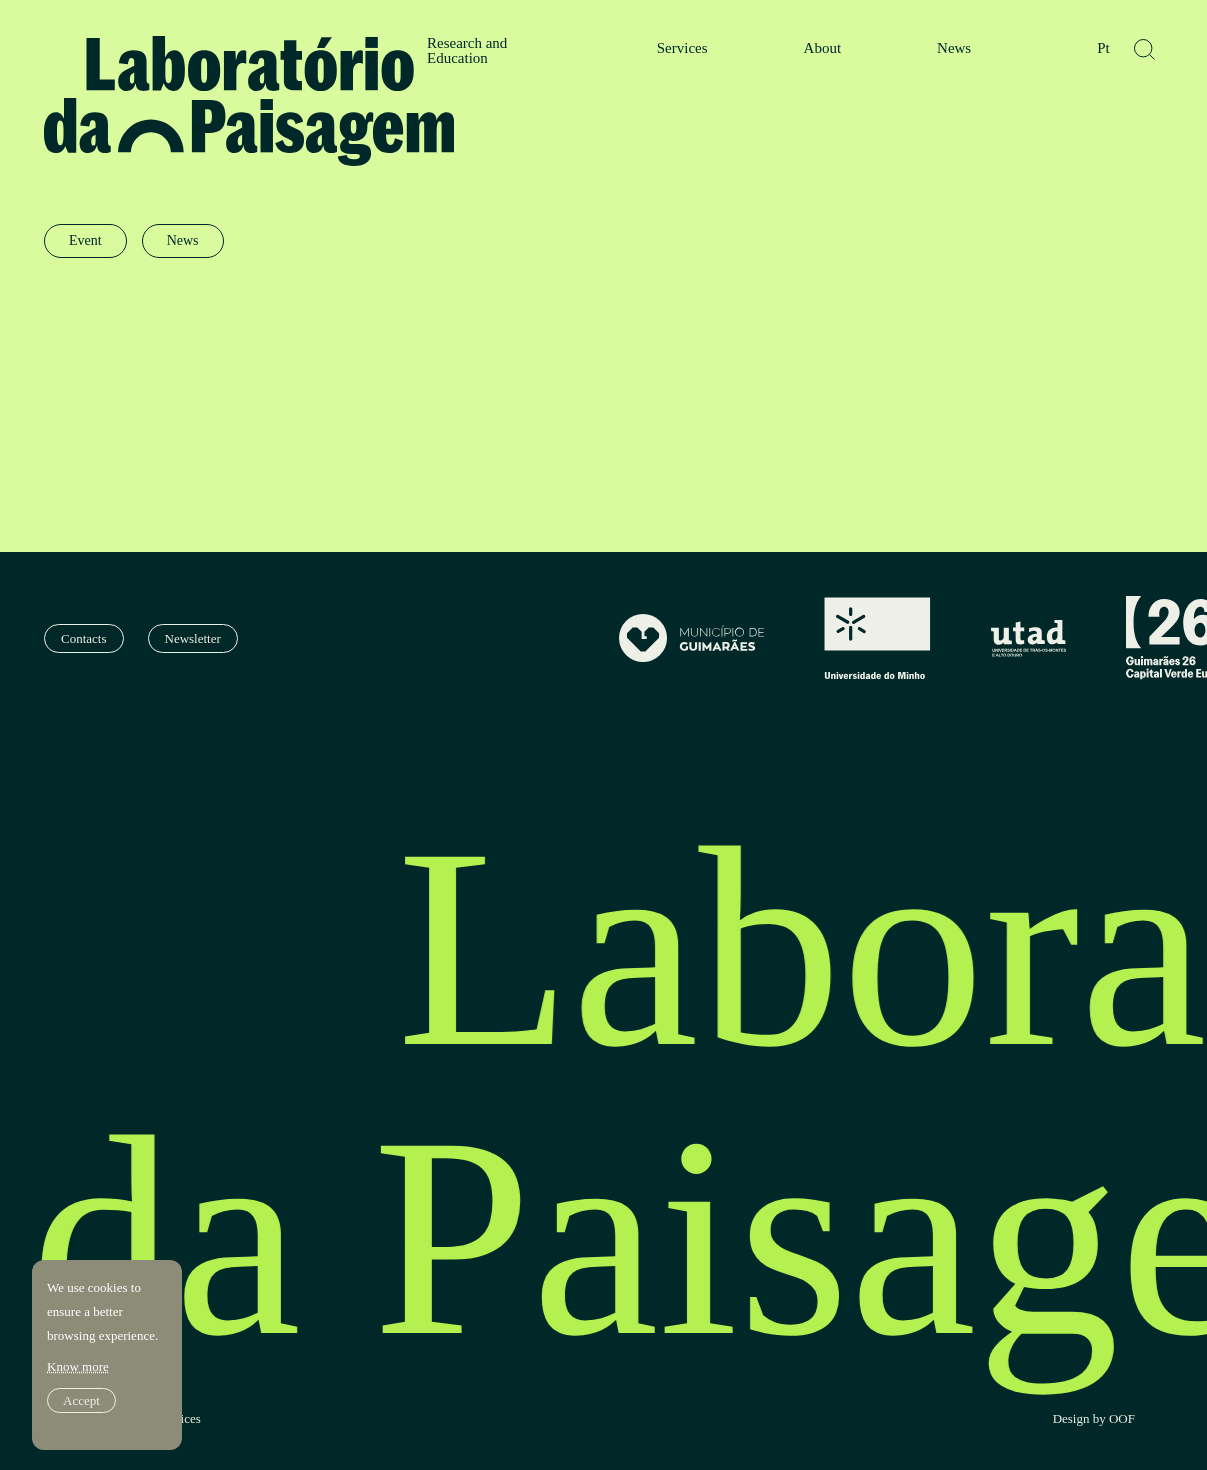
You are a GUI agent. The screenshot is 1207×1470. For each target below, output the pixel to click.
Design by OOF (1094, 1419)
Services (682, 48)
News (954, 48)
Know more (78, 1366)
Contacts (84, 638)
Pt (1103, 48)
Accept (81, 1400)
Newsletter (193, 638)
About (823, 48)
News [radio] (183, 240)
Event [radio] (85, 240)
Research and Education (467, 51)
